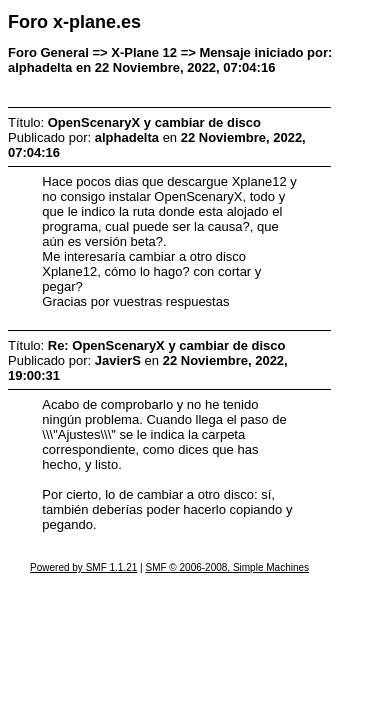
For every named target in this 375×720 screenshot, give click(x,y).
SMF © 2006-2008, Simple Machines (227, 567)
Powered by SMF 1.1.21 (83, 567)
